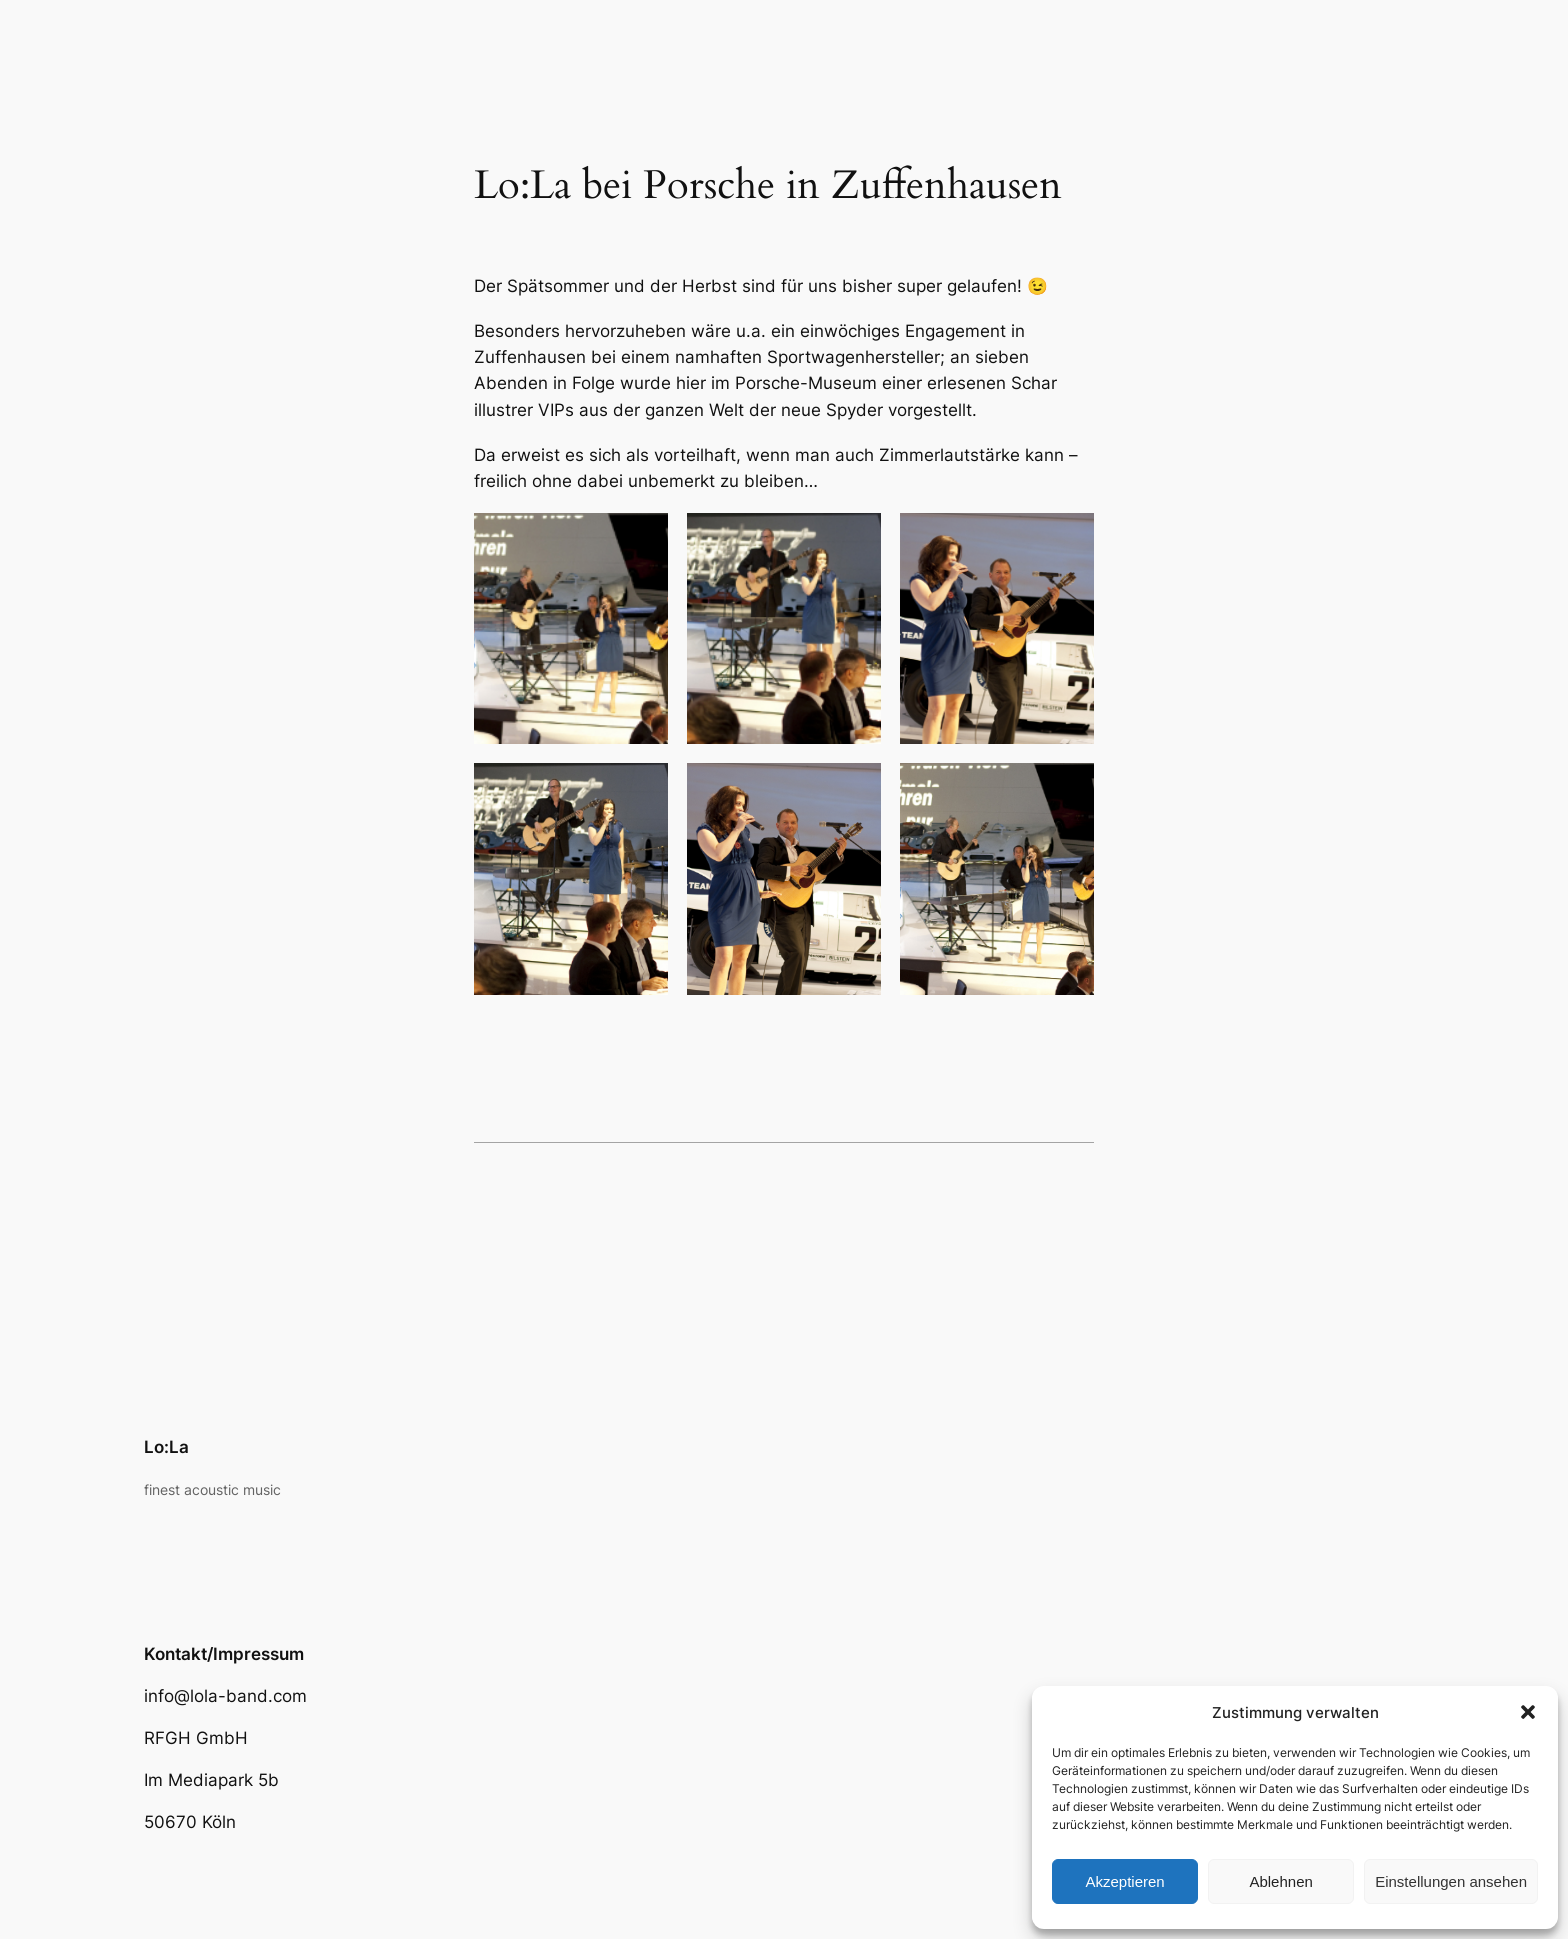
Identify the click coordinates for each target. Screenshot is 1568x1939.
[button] (1528, 1712)
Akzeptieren (1124, 1881)
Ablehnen (1280, 1881)
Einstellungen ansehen (1451, 1881)
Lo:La (166, 1447)
